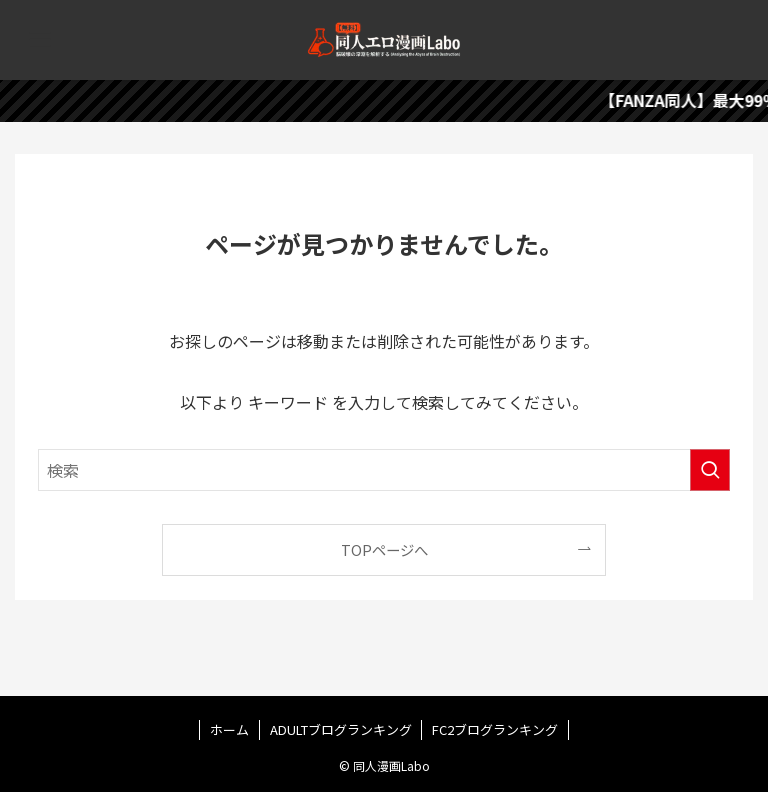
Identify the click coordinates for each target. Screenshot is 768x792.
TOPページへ (384, 549)
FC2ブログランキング (495, 729)
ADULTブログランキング (341, 729)
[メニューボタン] (40, 40)
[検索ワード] (383, 470)
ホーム (229, 729)
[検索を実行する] (710, 470)
